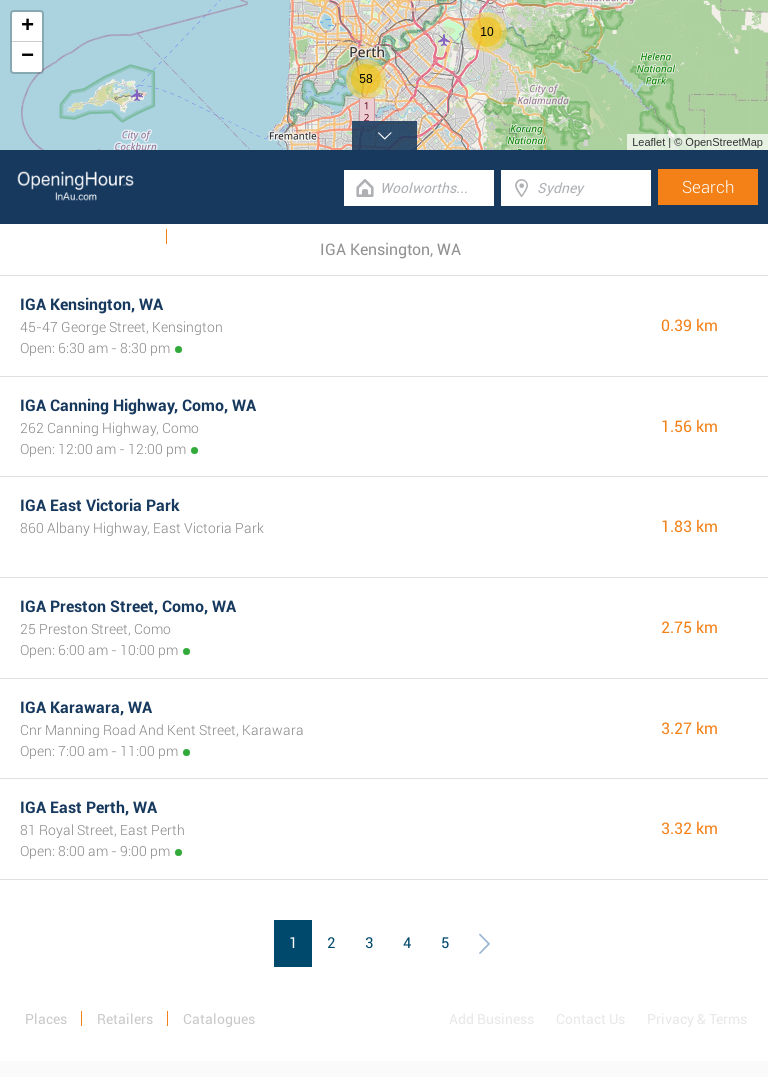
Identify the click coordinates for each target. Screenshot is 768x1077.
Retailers (125, 1019)
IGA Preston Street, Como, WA (128, 606)
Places (46, 1019)
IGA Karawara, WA (86, 707)
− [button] (27, 57)
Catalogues (118, 237)
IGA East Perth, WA (88, 807)
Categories (214, 237)
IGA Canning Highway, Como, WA (138, 405)
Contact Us (590, 1019)
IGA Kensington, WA (91, 304)
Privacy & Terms (697, 1019)
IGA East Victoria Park (100, 505)
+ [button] (27, 27)
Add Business (491, 1019)
